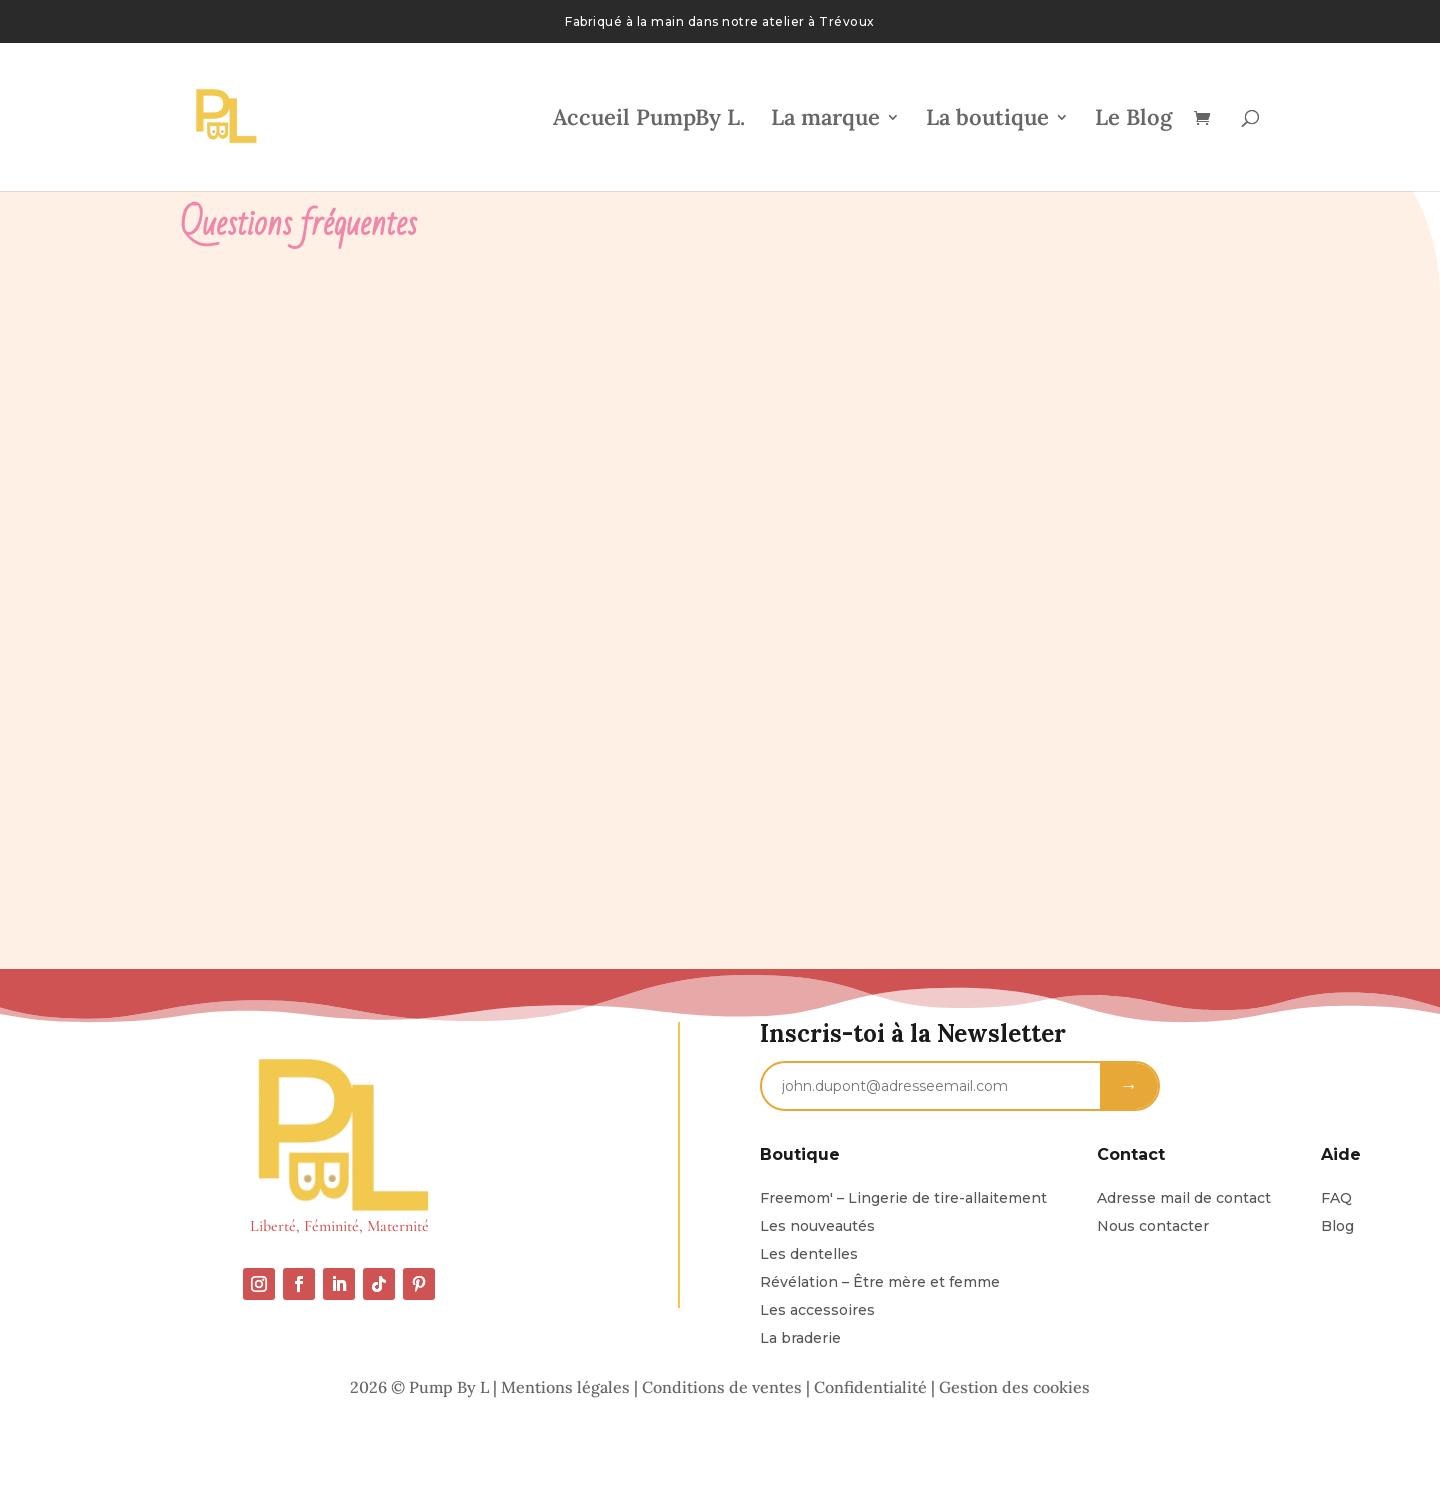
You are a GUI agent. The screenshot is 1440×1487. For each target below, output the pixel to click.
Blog (1337, 1226)
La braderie (800, 1338)
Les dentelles (809, 1254)
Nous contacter (1153, 1226)
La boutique (987, 120)
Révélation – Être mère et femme (880, 1282)
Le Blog (1133, 120)
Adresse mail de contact (1184, 1198)
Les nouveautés (817, 1226)
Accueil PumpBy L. (649, 120)
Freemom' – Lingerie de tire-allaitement (903, 1198)
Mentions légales (565, 1387)
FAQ (1336, 1198)
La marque (825, 120)
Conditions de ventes (722, 1387)
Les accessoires (817, 1310)
